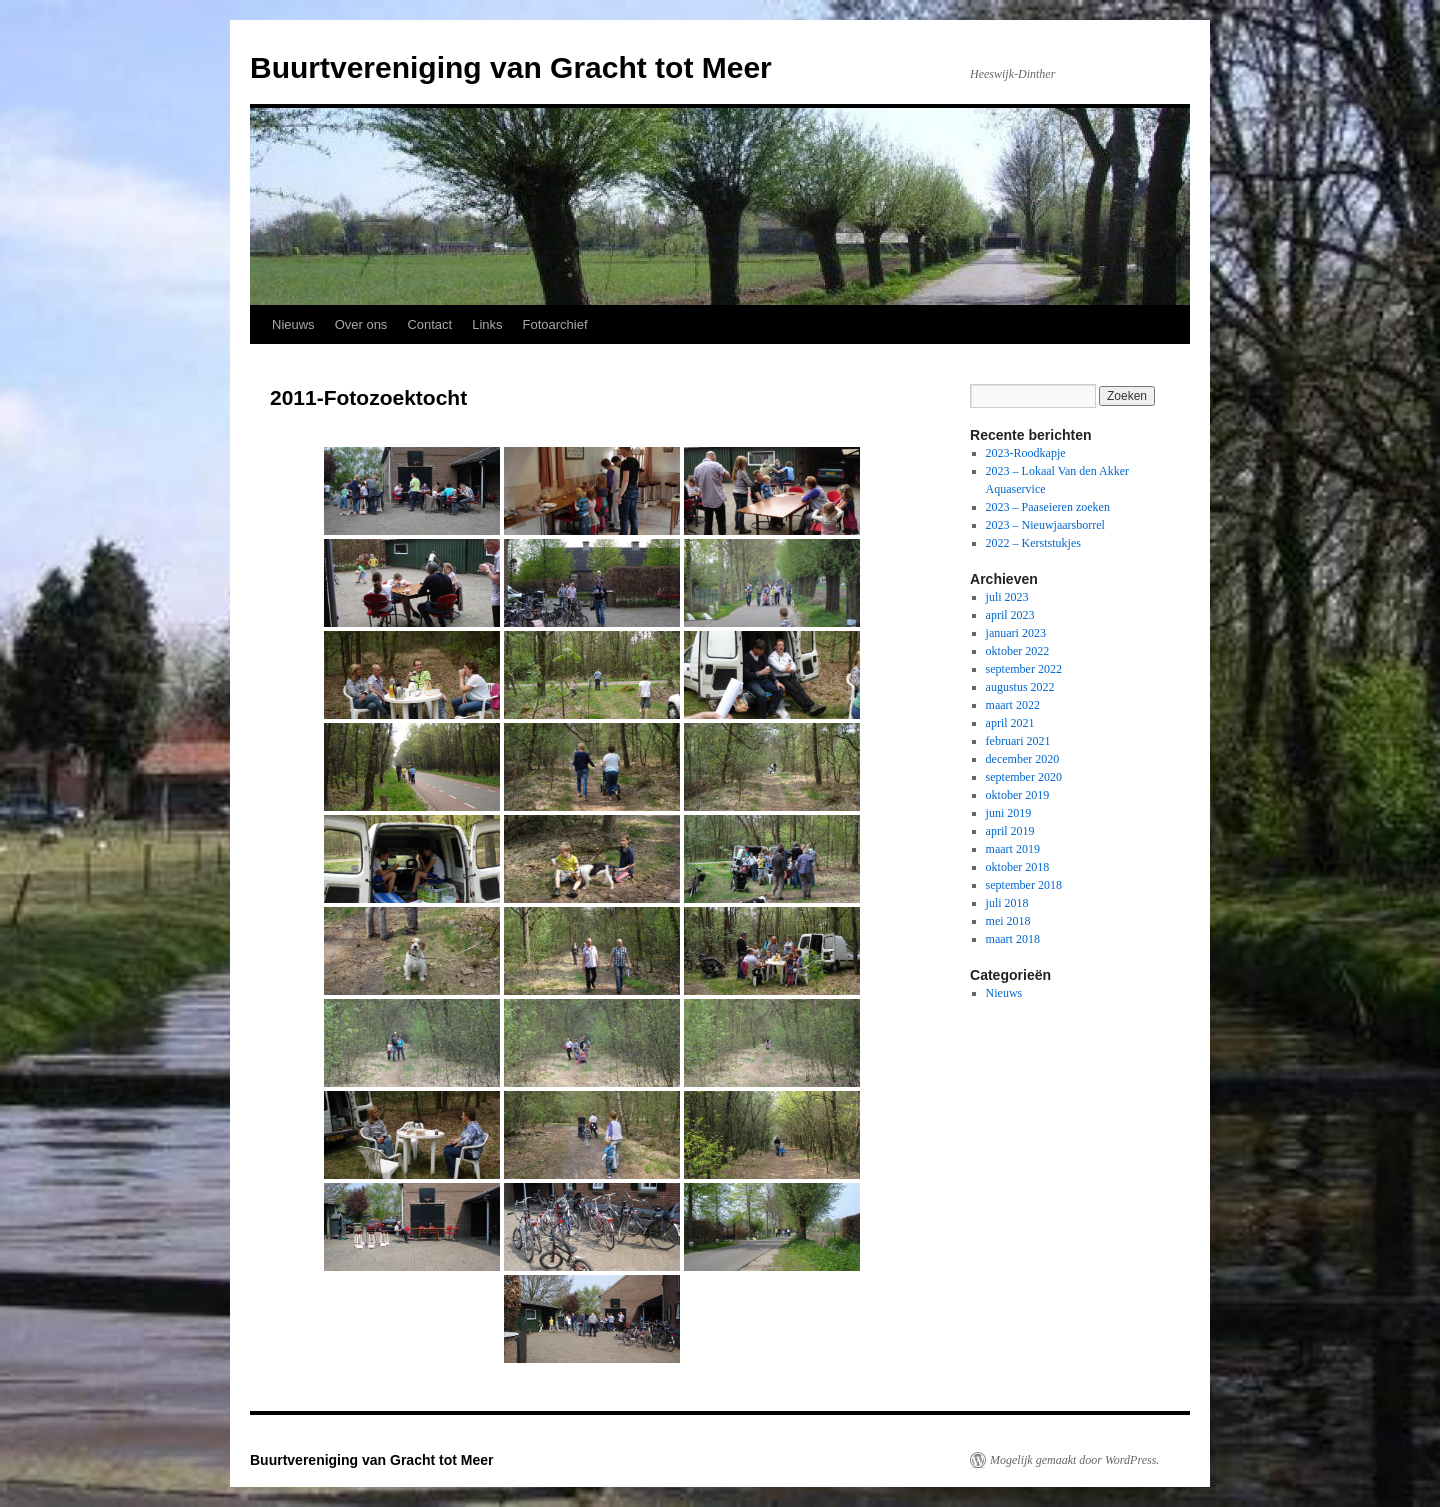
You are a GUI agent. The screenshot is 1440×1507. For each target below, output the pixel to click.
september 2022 (1024, 669)
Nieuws (293, 324)
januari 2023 (1016, 633)
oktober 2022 (1018, 651)
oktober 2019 (1018, 795)
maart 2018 (1013, 939)
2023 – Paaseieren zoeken (1048, 507)
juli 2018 (1007, 903)
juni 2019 (1009, 813)
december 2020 (1023, 759)
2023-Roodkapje (1026, 453)
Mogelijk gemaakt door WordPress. (1074, 1460)
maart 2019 (1013, 849)
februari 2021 (1018, 741)
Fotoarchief (555, 324)
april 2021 (1010, 723)
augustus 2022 (1020, 687)
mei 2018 (1008, 921)
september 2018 (1024, 885)
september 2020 (1024, 777)
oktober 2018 (1018, 867)
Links (487, 324)
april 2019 (1010, 831)
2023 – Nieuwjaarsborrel (1045, 525)
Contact (429, 324)
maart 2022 (1013, 705)
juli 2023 (1007, 597)
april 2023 (1010, 615)
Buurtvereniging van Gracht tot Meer (511, 67)
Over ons (361, 324)
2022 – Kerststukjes (1033, 543)
